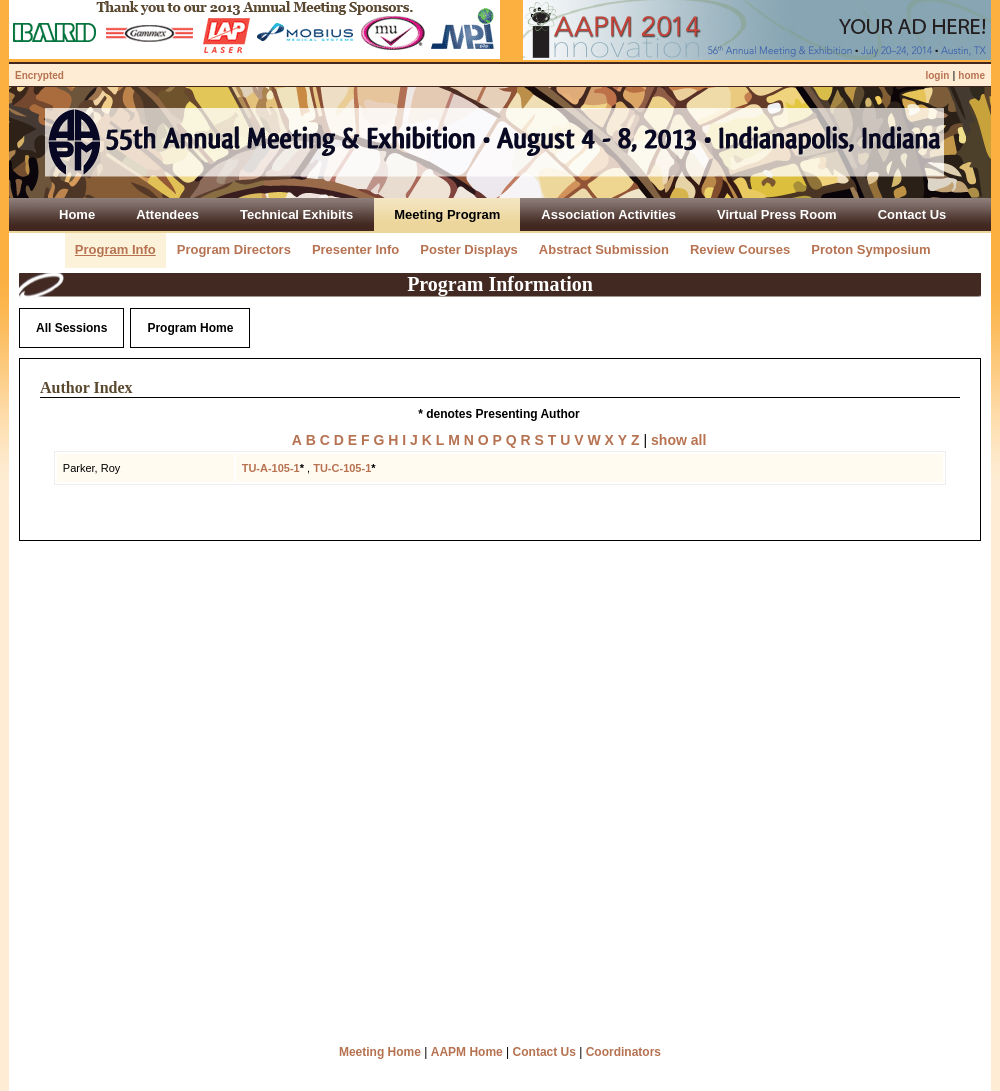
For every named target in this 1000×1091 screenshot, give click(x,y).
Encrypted (39, 75)
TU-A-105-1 (271, 468)
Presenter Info (355, 249)
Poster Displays (469, 249)
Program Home (190, 328)
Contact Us (544, 1052)
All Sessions (71, 328)
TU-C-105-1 (342, 468)
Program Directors (234, 249)
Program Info (115, 249)
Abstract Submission (604, 249)
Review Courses (740, 249)
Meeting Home (380, 1052)
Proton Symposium (870, 249)
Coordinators (623, 1052)
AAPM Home (467, 1052)
